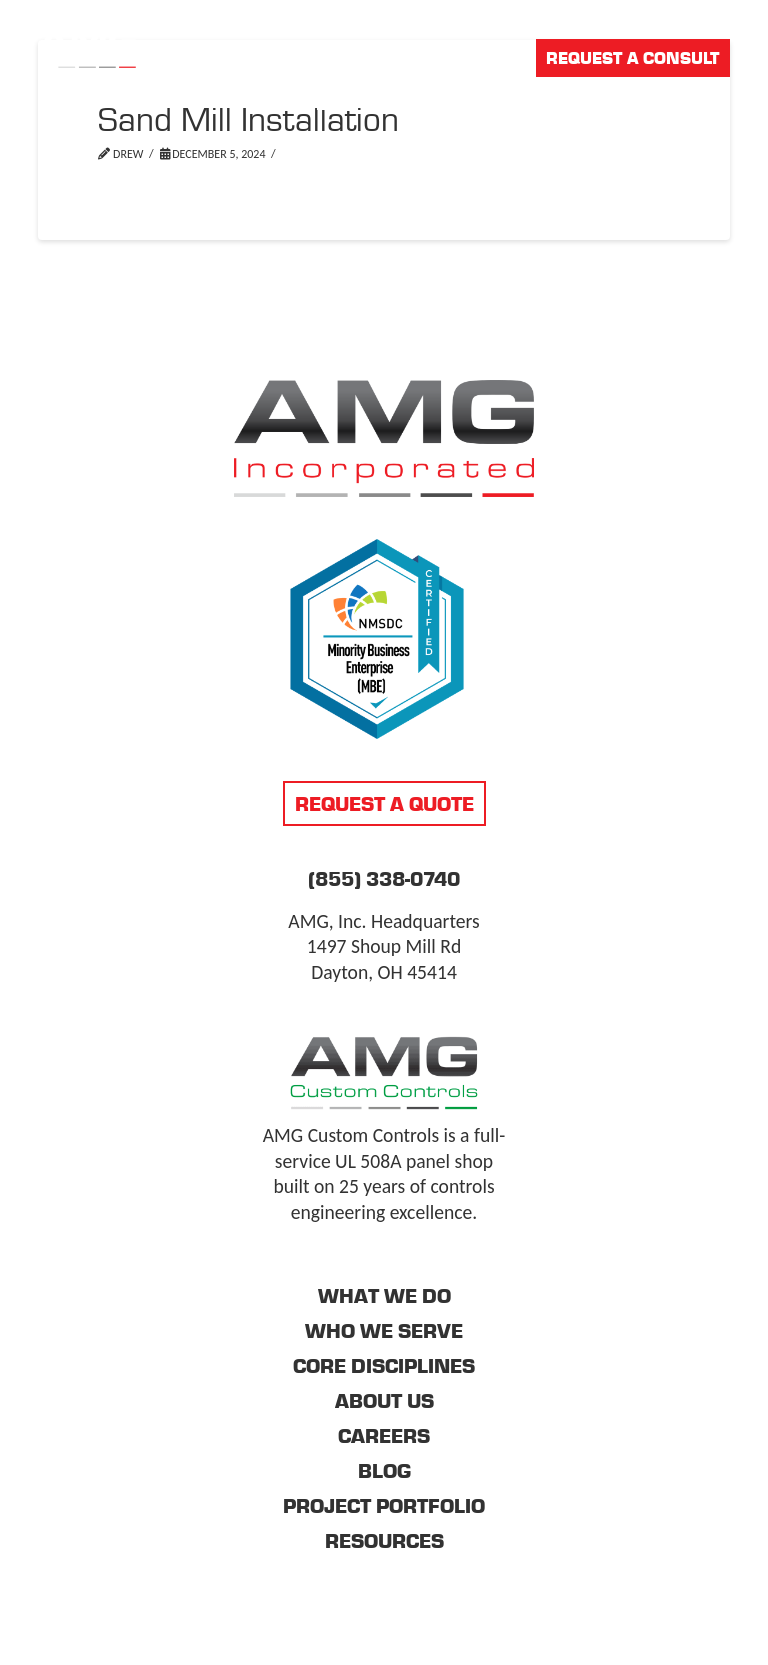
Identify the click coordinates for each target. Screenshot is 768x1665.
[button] (716, 103)
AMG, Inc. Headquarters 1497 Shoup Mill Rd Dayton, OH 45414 (383, 946)
